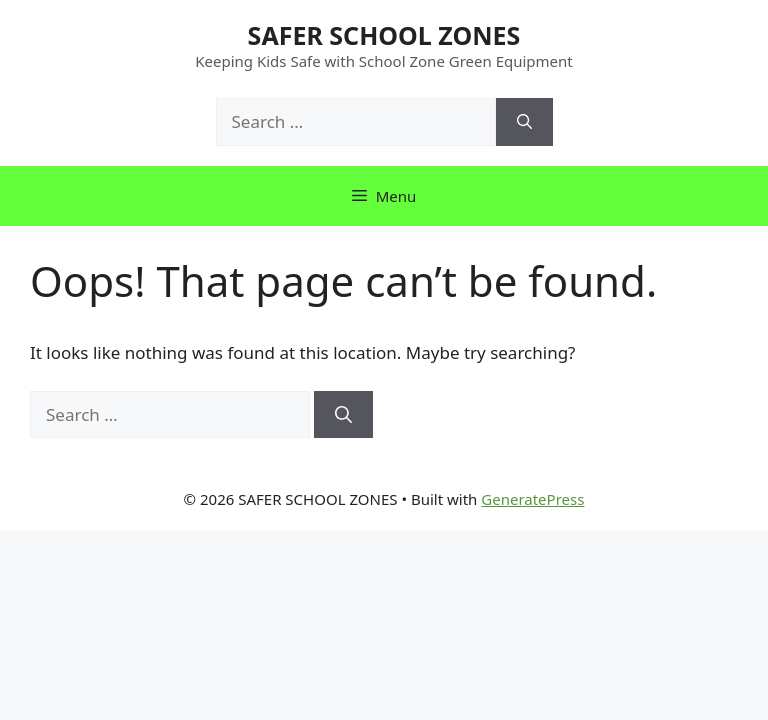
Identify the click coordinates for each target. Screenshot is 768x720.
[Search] (524, 122)
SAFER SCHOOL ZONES (384, 35)
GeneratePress (532, 499)
